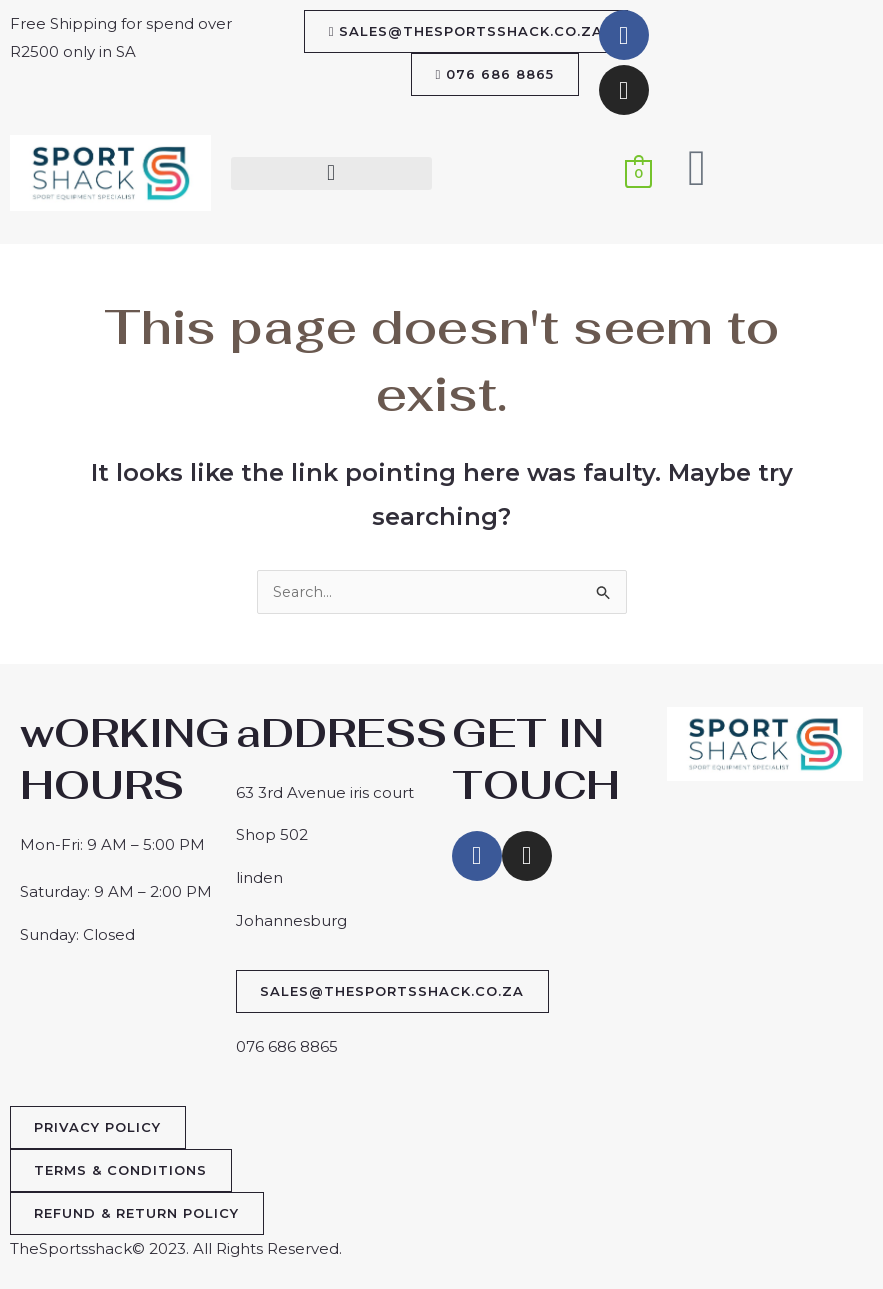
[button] (331, 173)
